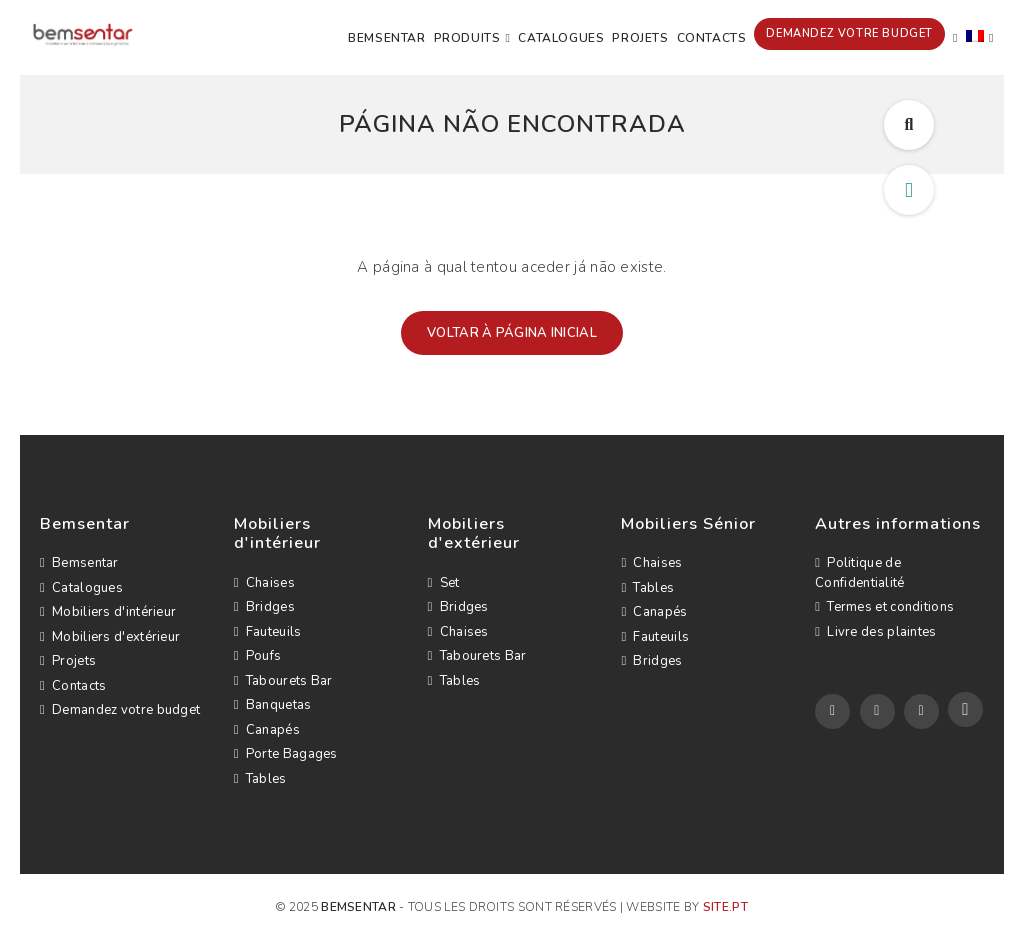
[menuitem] (980, 38)
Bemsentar (386, 38)
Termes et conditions (884, 607)
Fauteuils (268, 632)
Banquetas (273, 705)
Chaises (264, 583)
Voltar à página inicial (512, 333)
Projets (640, 38)
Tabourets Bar (283, 681)
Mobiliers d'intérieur (108, 612)
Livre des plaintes (875, 632)
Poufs (258, 656)
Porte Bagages (286, 754)
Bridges (264, 607)
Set (444, 583)
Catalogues (561, 38)
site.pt (725, 907)
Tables (260, 779)
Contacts (712, 38)
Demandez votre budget (849, 33)
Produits (467, 38)
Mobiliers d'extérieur (110, 637)
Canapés (267, 730)
